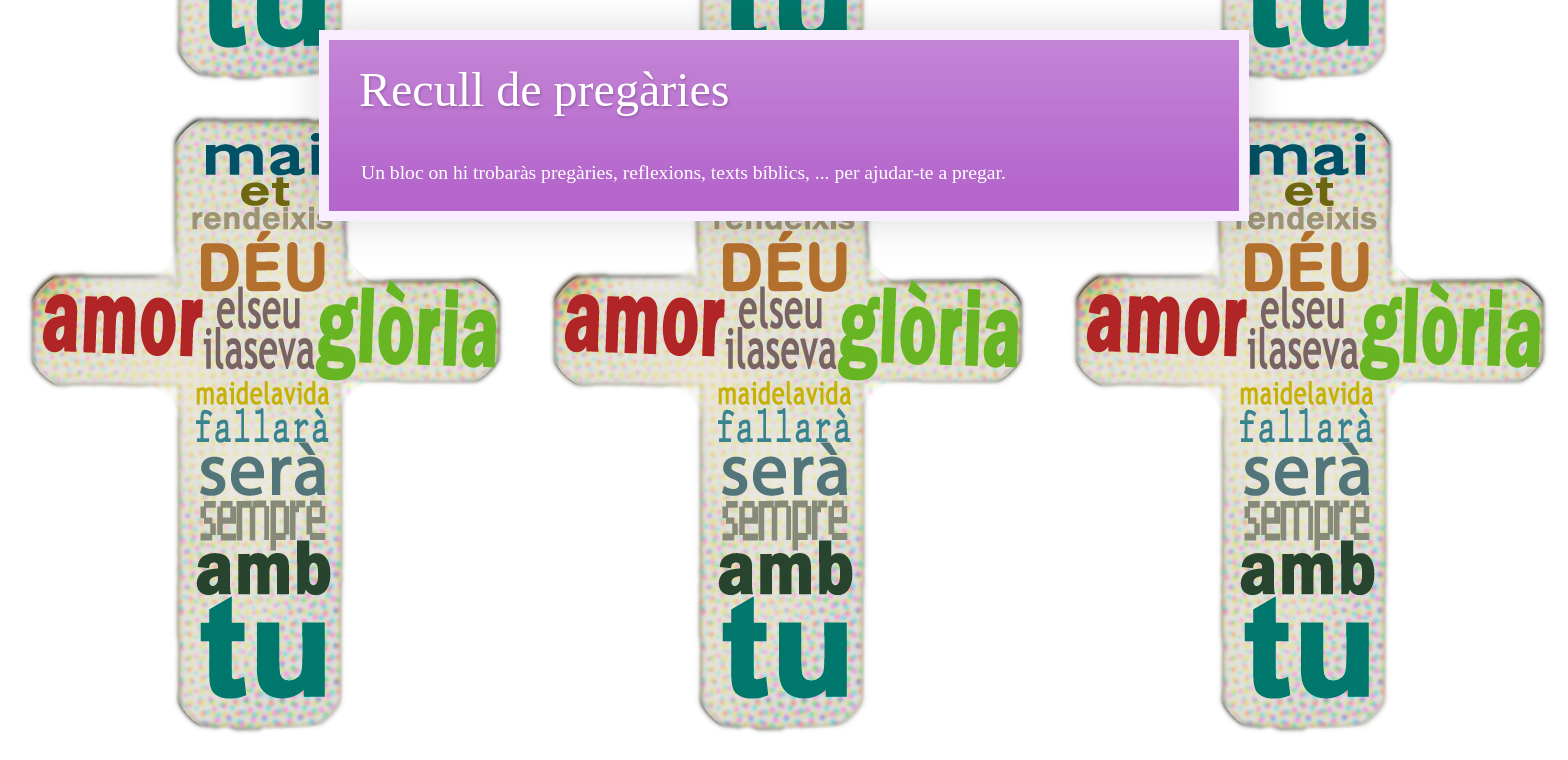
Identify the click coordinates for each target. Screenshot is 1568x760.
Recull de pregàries (544, 89)
